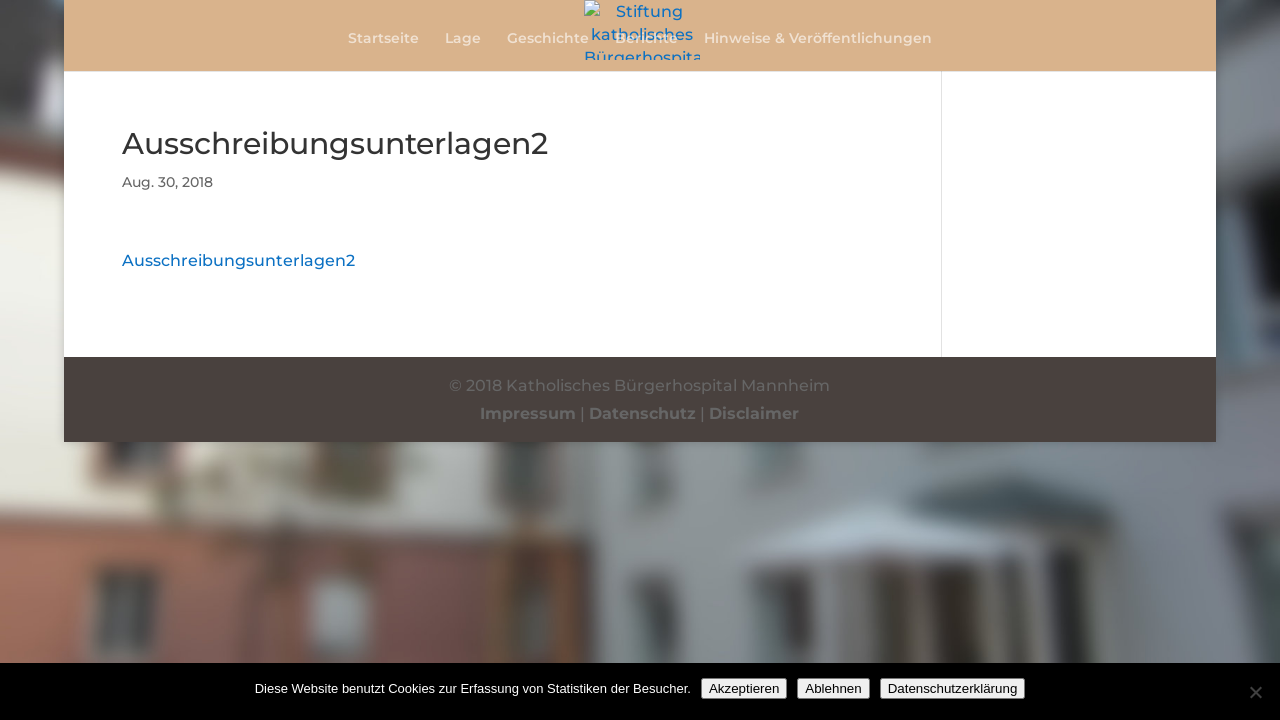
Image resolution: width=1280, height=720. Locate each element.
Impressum (528, 413)
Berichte (646, 39)
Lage (463, 39)
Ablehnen (833, 688)
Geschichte (548, 39)
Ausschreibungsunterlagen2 (238, 260)
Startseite (383, 39)
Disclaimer (754, 413)
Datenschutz (642, 413)
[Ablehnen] (1255, 692)
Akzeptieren (744, 688)
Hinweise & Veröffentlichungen (818, 39)
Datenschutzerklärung (953, 688)
